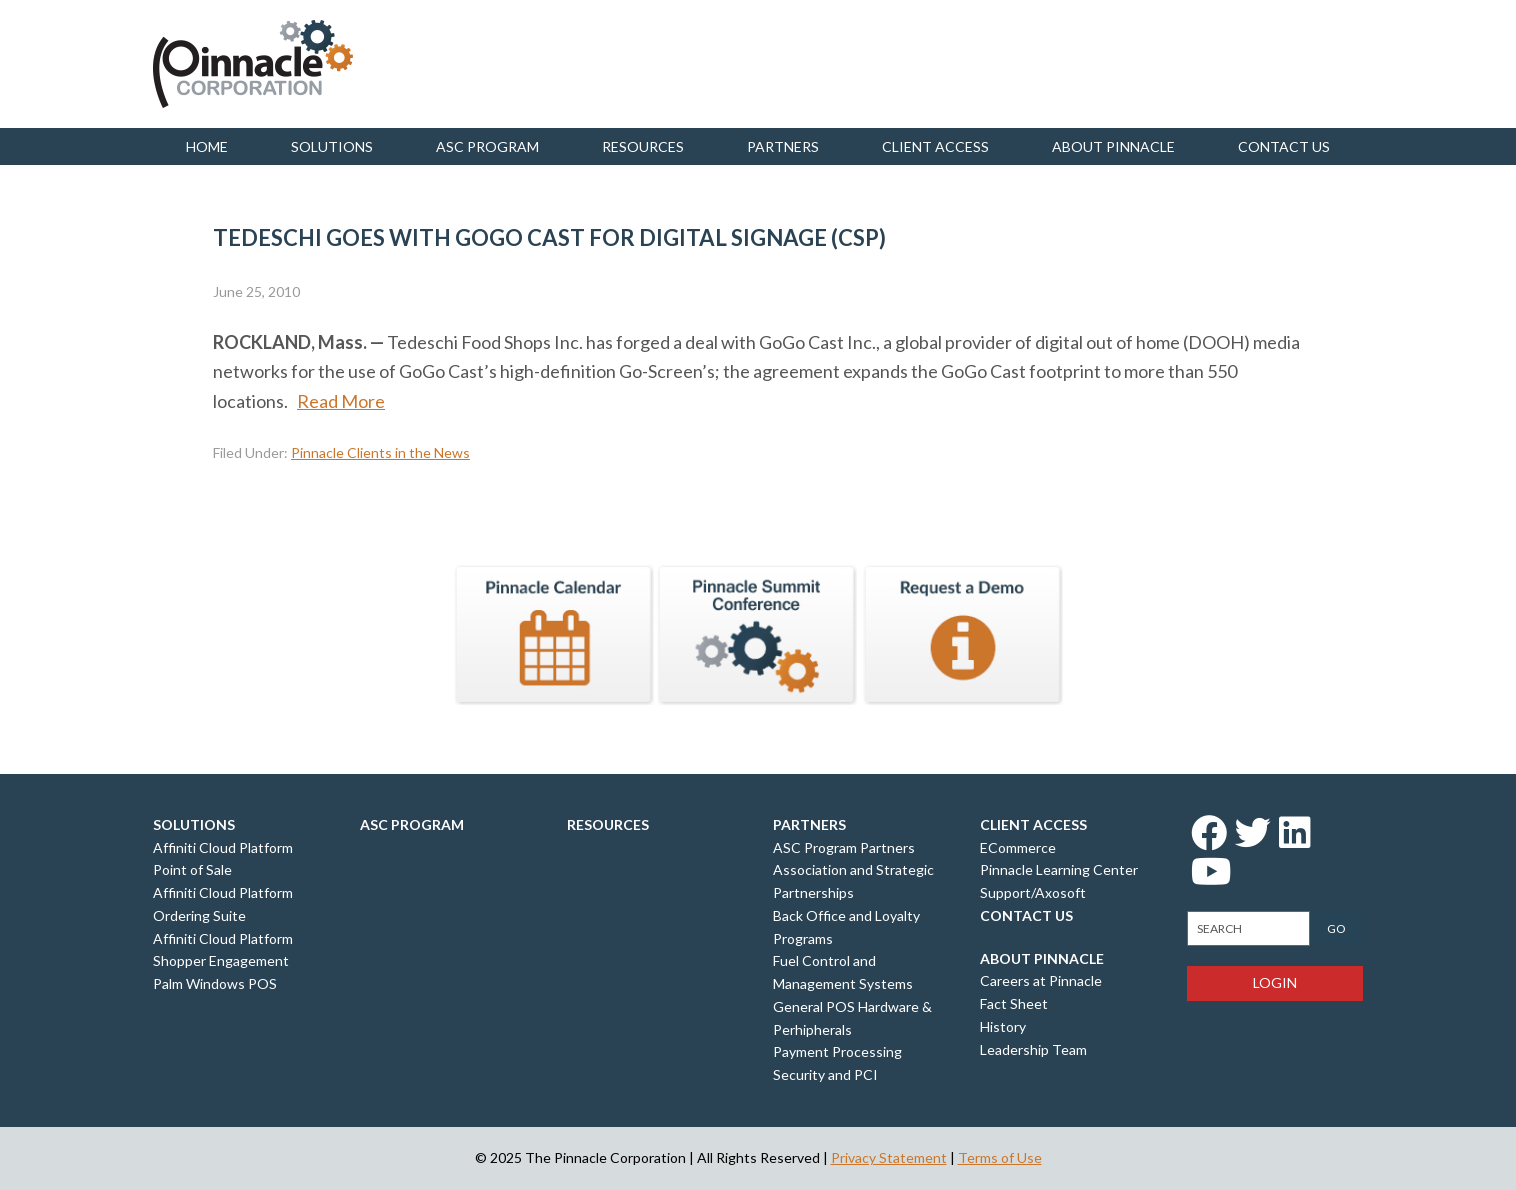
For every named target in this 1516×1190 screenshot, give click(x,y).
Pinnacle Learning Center (1059, 869)
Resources (643, 146)
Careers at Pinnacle (1041, 980)
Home (207, 146)
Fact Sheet (1014, 1003)
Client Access (935, 146)
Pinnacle (253, 64)
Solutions (332, 146)
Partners (783, 146)
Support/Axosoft (1033, 892)
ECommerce (1018, 847)
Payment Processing (837, 1051)
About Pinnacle (1113, 146)
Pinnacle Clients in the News (380, 452)
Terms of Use (1000, 1157)
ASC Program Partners (844, 847)
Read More (341, 401)
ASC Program (487, 146)
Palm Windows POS (215, 983)
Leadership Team (1033, 1049)
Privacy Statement (889, 1157)
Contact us (1284, 146)
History (1003, 1026)
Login (1275, 982)
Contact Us (1026, 915)
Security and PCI (825, 1074)
